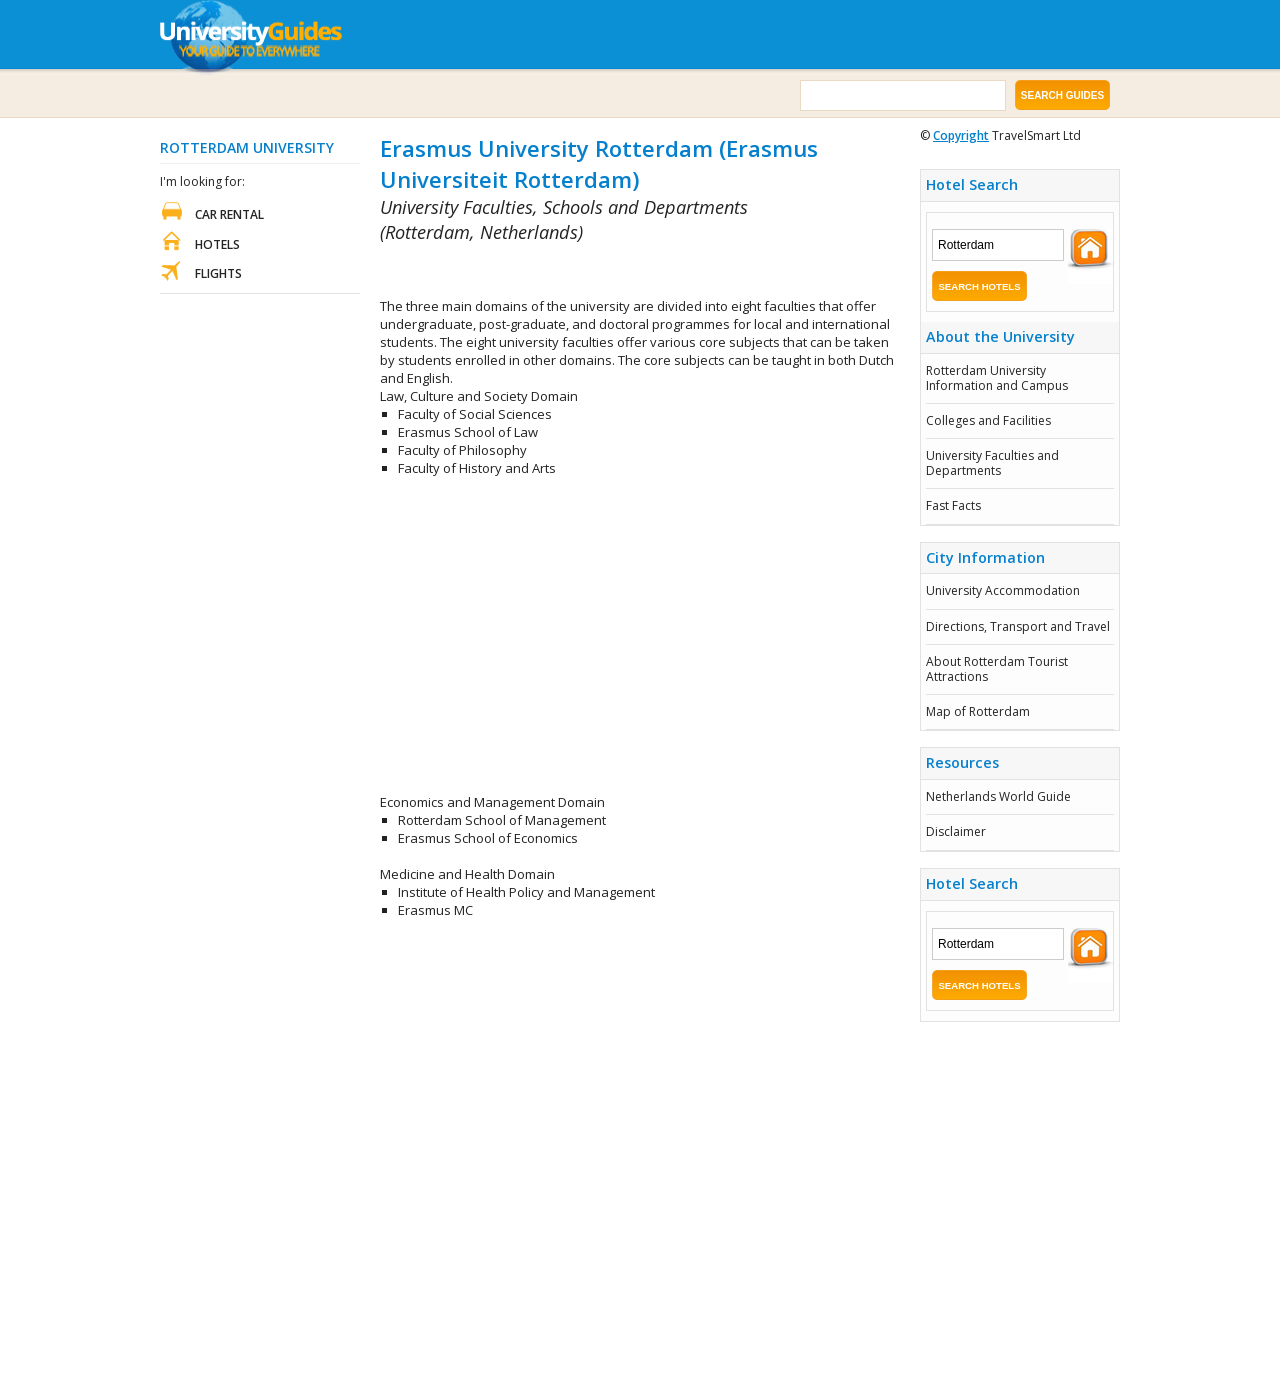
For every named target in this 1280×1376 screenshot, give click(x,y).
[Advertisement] (614, 271)
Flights (218, 273)
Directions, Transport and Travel (1018, 626)
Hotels (217, 244)
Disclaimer (956, 831)
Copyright (961, 135)
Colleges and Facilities (988, 420)
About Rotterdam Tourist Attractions (997, 668)
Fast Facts (953, 505)
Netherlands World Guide (998, 796)
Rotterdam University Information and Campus (997, 377)
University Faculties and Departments (992, 462)
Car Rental (229, 214)
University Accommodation (1003, 590)
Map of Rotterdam (978, 711)
